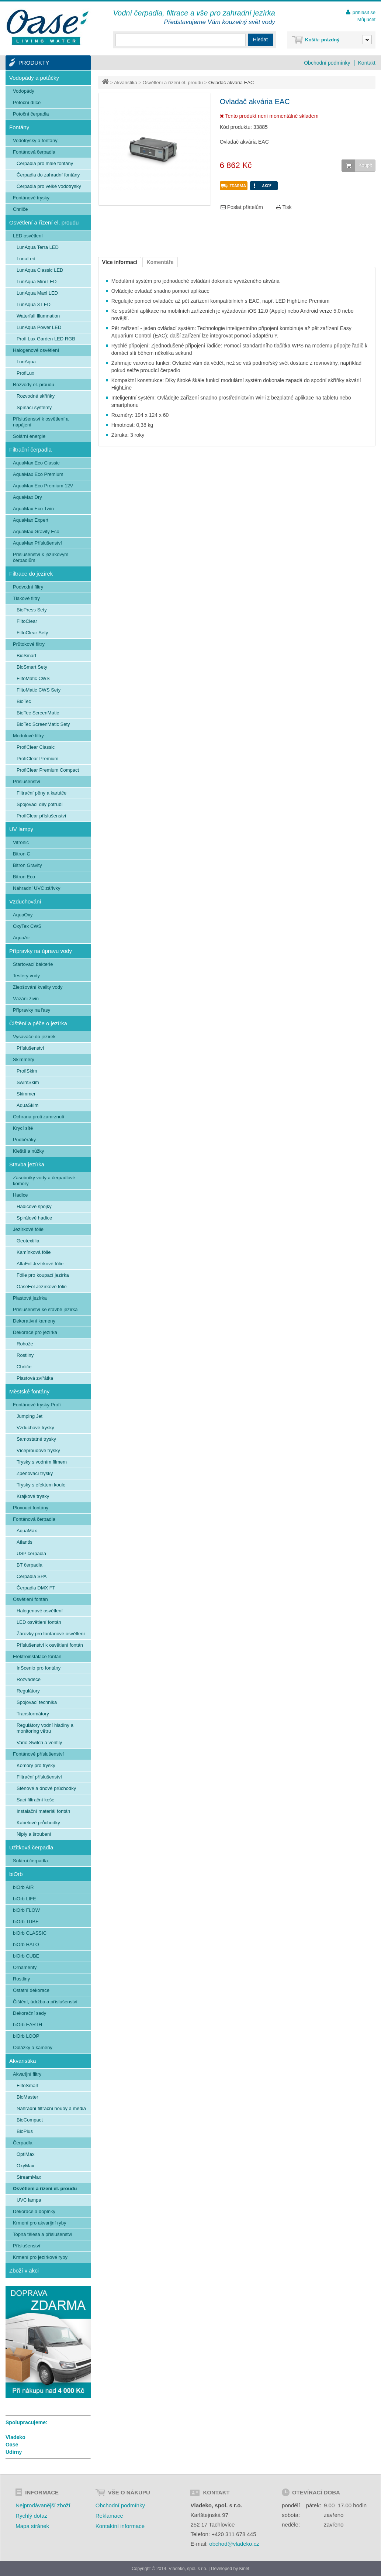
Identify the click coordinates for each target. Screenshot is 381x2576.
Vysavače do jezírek (34, 1036)
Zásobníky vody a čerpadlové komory (44, 1180)
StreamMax (29, 2177)
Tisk (284, 207)
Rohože (25, 1344)
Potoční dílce (27, 102)
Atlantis (24, 1542)
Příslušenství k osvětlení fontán (50, 1645)
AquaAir (21, 937)
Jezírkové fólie (28, 1229)
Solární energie (29, 436)
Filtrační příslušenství (39, 1777)
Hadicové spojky (34, 1206)
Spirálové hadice (34, 1218)
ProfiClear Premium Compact (48, 770)
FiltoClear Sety (32, 632)
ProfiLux (25, 373)
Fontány (19, 127)
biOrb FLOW (26, 1910)
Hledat (260, 39)
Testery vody (26, 975)
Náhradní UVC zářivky (36, 888)
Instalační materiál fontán (43, 1811)
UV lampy (21, 829)
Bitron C (21, 854)
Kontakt (366, 63)
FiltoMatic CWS (33, 678)
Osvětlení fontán (30, 1599)
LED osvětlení (28, 236)
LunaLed (26, 258)
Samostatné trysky (36, 1439)
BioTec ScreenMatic (38, 713)
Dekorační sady (29, 2013)
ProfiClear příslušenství (41, 816)
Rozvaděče (29, 1679)
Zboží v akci (24, 2270)
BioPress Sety (32, 610)
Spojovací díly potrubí (40, 804)
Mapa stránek (32, 2526)
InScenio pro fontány (38, 1668)
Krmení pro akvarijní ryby (39, 2223)
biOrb (16, 1874)
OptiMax (25, 2154)
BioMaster (27, 2097)
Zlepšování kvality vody (37, 987)
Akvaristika (125, 82)
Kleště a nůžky (28, 1151)
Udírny (14, 2452)
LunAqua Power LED (39, 327)
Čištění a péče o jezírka (38, 1023)
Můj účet (366, 19)
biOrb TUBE (26, 1921)
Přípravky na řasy (31, 1010)
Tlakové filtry (26, 598)
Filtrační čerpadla (30, 449)
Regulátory (28, 1691)
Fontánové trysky (31, 197)
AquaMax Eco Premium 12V (43, 485)
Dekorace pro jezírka (35, 1332)
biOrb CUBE (26, 1956)
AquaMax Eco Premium (38, 474)
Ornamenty (25, 1967)
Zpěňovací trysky (35, 1473)
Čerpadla (22, 2142)
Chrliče (20, 209)
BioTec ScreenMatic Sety (43, 724)
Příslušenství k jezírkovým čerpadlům (40, 557)
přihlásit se (364, 12)
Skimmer (26, 1094)
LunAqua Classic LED (40, 270)
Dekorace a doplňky (34, 2211)
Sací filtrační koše (36, 1799)
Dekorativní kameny (34, 1321)
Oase (12, 2445)
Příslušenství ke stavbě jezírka (45, 1309)
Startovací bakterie (33, 964)
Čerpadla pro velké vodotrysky (49, 186)
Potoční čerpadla (31, 114)
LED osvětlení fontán (39, 1622)
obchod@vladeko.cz (234, 2544)
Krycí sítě (23, 1128)
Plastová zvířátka (35, 1378)
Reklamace (109, 2515)
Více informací (120, 262)
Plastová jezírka (30, 1298)
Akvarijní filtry (27, 2074)
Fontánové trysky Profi (36, 1404)
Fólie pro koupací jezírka (43, 1275)
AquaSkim (27, 1105)
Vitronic (21, 842)
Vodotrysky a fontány (35, 140)
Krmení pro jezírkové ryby (40, 2257)
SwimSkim (28, 1082)
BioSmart (26, 655)
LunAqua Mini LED (36, 281)
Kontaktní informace (120, 2526)
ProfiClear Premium (37, 758)
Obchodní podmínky (327, 63)
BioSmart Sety (32, 667)
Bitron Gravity (27, 865)
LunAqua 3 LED (34, 304)
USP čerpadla (31, 1553)
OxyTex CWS (27, 926)
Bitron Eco (24, 876)
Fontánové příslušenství (38, 1754)
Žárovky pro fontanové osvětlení (51, 1633)
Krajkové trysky (33, 1496)
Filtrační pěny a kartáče (41, 793)
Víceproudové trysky (38, 1450)
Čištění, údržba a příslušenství (45, 2001)
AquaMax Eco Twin (33, 508)
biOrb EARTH (27, 2024)
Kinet (244, 2568)
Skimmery (23, 1059)
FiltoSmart (27, 2085)
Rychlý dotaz (31, 2515)
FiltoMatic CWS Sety (38, 690)
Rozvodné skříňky (36, 396)
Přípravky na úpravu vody (40, 951)
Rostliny (25, 1355)
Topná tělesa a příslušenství (42, 2234)
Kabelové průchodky (38, 1822)
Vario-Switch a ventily (39, 1742)
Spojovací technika (37, 1702)
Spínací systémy (34, 407)
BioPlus (25, 2131)
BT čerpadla (29, 1565)
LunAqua (26, 361)
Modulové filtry (28, 735)
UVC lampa (29, 2200)
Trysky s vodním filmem (42, 1462)
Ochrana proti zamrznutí (38, 1116)
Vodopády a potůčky (34, 78)
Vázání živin (26, 998)
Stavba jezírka (26, 1164)
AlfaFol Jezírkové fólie (40, 1263)
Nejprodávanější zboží (42, 2505)
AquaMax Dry (27, 497)
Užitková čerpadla (31, 1847)
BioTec (24, 701)
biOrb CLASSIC (29, 1933)
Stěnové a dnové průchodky (46, 1788)
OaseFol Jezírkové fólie (42, 1286)
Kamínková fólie (34, 1252)
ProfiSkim (27, 1071)
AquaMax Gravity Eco (36, 531)
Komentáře (159, 262)
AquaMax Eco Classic (36, 463)
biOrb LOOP (26, 2036)
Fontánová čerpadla (34, 152)
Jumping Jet (29, 1416)
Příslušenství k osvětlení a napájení (41, 422)
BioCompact (30, 2120)
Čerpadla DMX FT (36, 1588)
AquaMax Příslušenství (37, 543)
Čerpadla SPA (31, 1576)
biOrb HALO (26, 1944)
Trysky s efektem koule (41, 1485)
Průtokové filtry (29, 644)
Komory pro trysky (36, 1765)
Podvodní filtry (28, 587)
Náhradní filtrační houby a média (51, 2108)
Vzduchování (25, 901)
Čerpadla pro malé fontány (45, 163)
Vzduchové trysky (35, 1427)
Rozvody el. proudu (33, 384)
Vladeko (15, 2437)
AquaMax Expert (30, 520)
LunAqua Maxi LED (37, 293)
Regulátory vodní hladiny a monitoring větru (45, 1728)
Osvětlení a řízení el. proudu (173, 82)
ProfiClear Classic (36, 747)
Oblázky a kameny (32, 2047)
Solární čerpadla (30, 1860)
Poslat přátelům (242, 207)
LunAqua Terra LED (38, 247)
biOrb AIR (23, 1887)
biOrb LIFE (24, 1898)
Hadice (20, 1195)
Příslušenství (26, 781)
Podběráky (24, 1139)
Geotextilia (28, 1241)
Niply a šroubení (34, 1834)
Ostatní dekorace (31, 1990)
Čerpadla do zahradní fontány (48, 175)
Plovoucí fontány (30, 1507)
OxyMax (25, 2165)
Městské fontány (29, 1391)
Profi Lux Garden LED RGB (46, 339)
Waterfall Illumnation (38, 316)
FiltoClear (27, 621)
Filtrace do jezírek (31, 573)
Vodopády (23, 91)
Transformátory (33, 1713)
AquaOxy (22, 914)
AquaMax (27, 1530)
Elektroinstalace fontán (37, 1656)
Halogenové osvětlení (36, 350)
